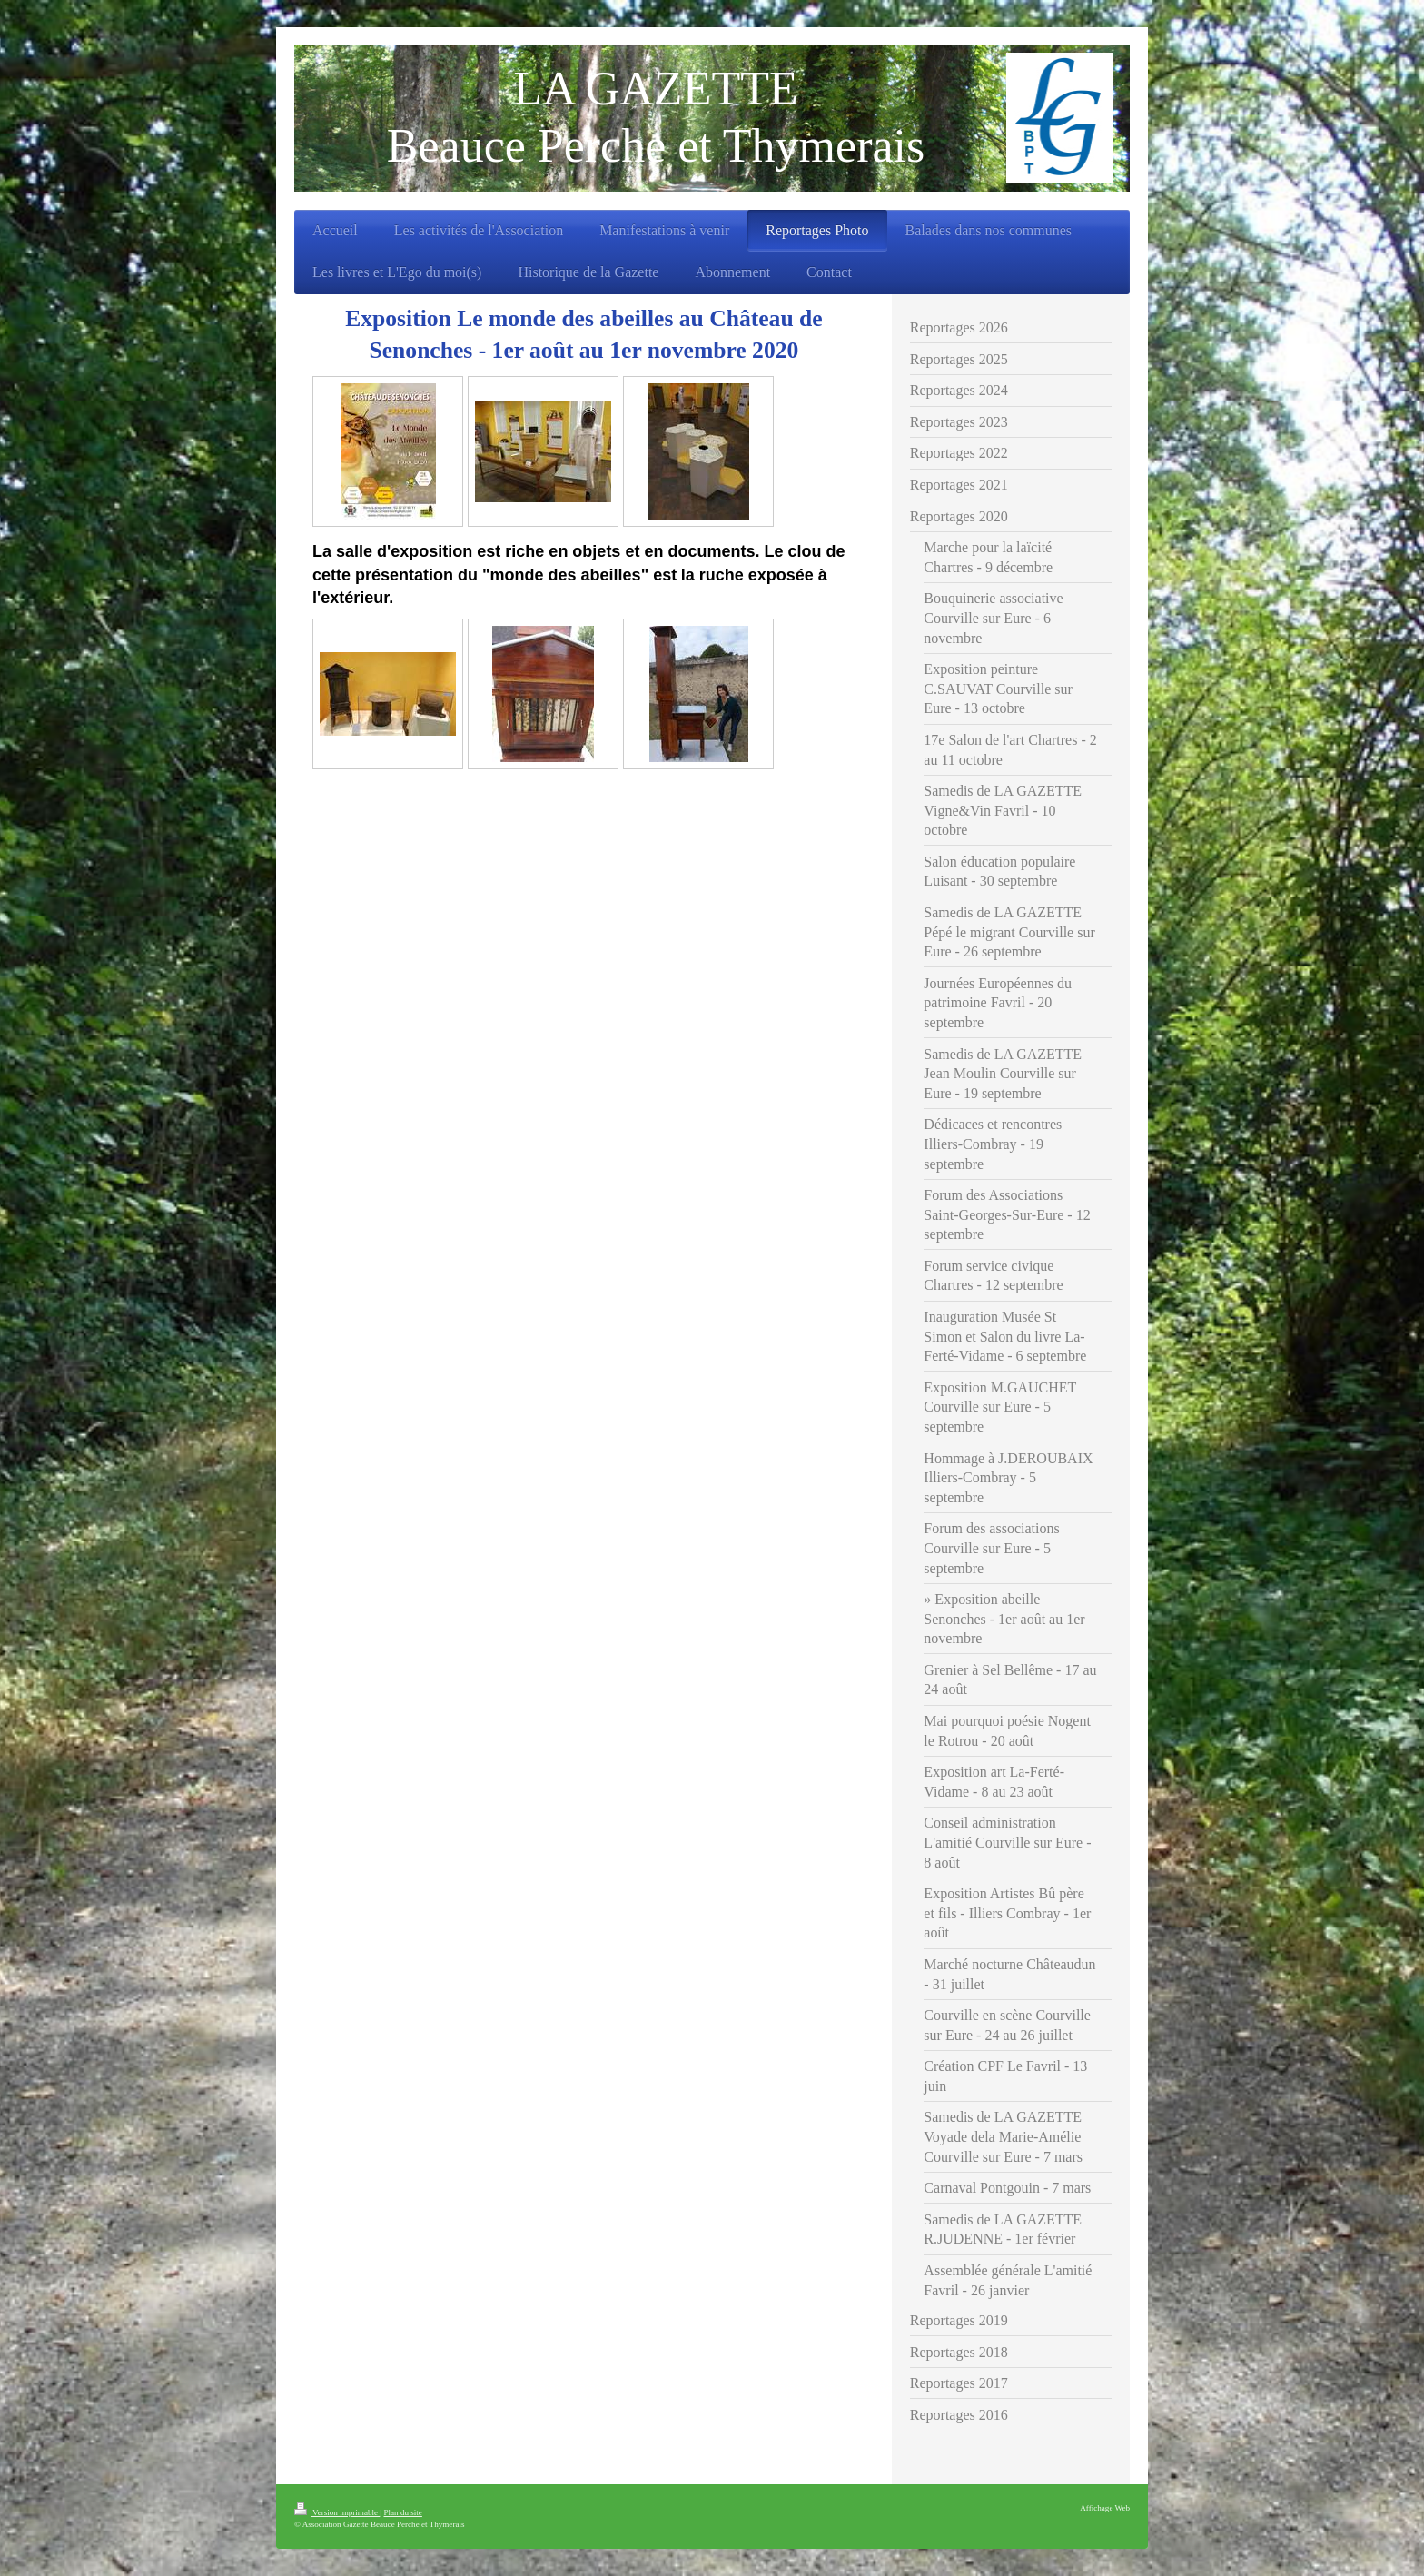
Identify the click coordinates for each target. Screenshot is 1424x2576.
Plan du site (402, 2512)
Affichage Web (1105, 2507)
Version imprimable (337, 2512)
